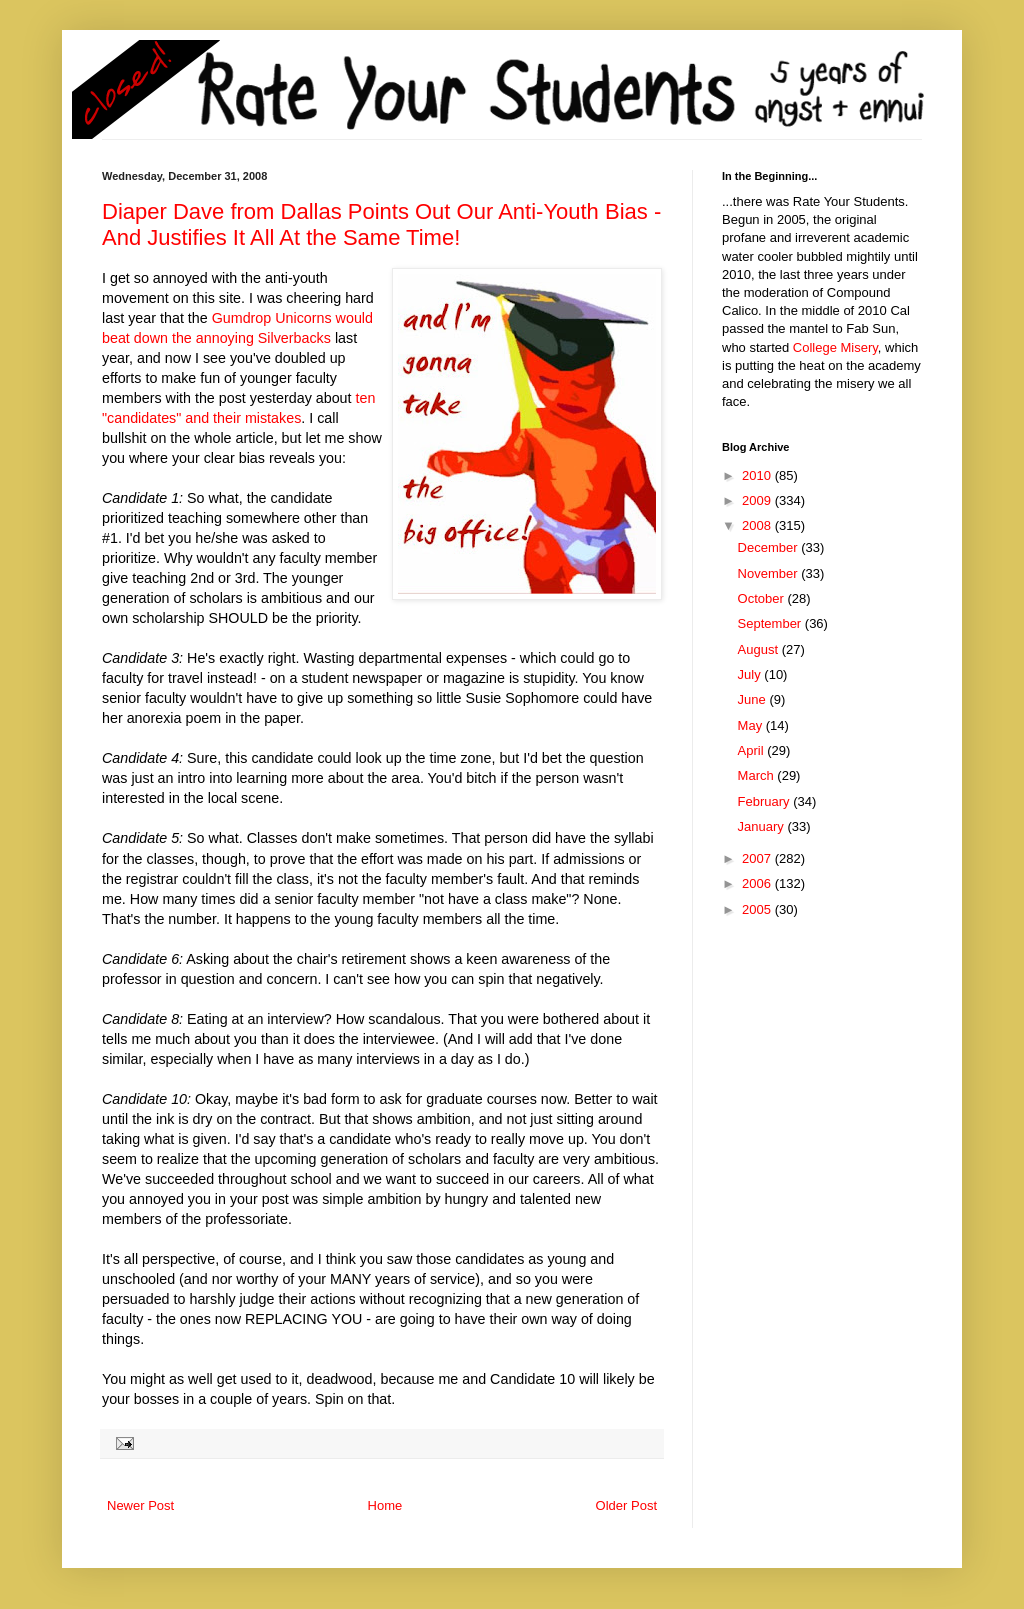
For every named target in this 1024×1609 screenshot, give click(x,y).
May (752, 725)
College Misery (835, 347)
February (766, 801)
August (760, 649)
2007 (758, 858)
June (754, 699)
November (770, 573)
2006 (758, 883)
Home (385, 1505)
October (763, 598)
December (770, 547)
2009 (758, 500)
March (758, 775)
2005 (758, 909)
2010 (758, 475)
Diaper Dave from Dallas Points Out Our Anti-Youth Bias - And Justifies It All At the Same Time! (381, 224)
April (753, 750)
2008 (758, 525)
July (751, 674)
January (763, 826)
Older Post (626, 1505)
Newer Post (140, 1505)
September (771, 623)
